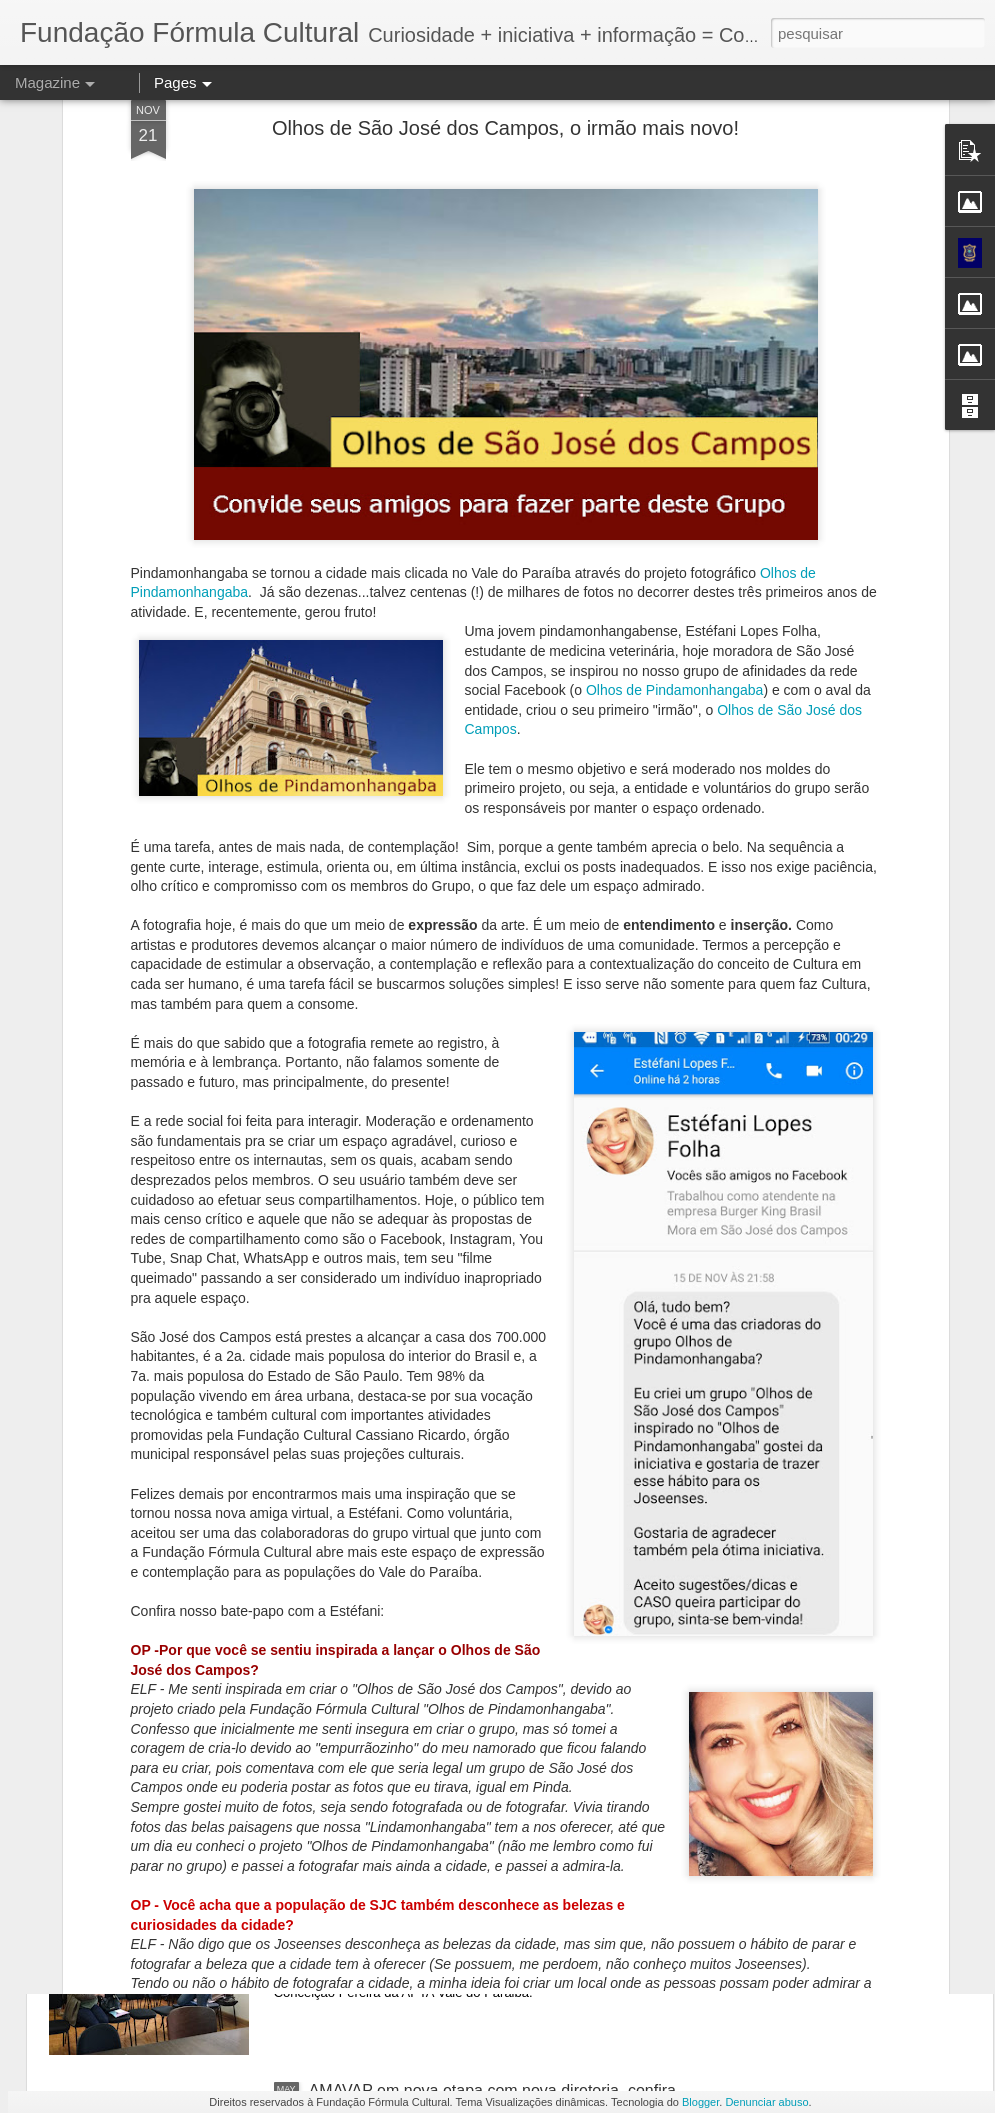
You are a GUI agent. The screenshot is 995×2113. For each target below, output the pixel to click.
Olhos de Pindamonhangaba (674, 467)
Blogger (700, 2102)
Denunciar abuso (766, 2102)
